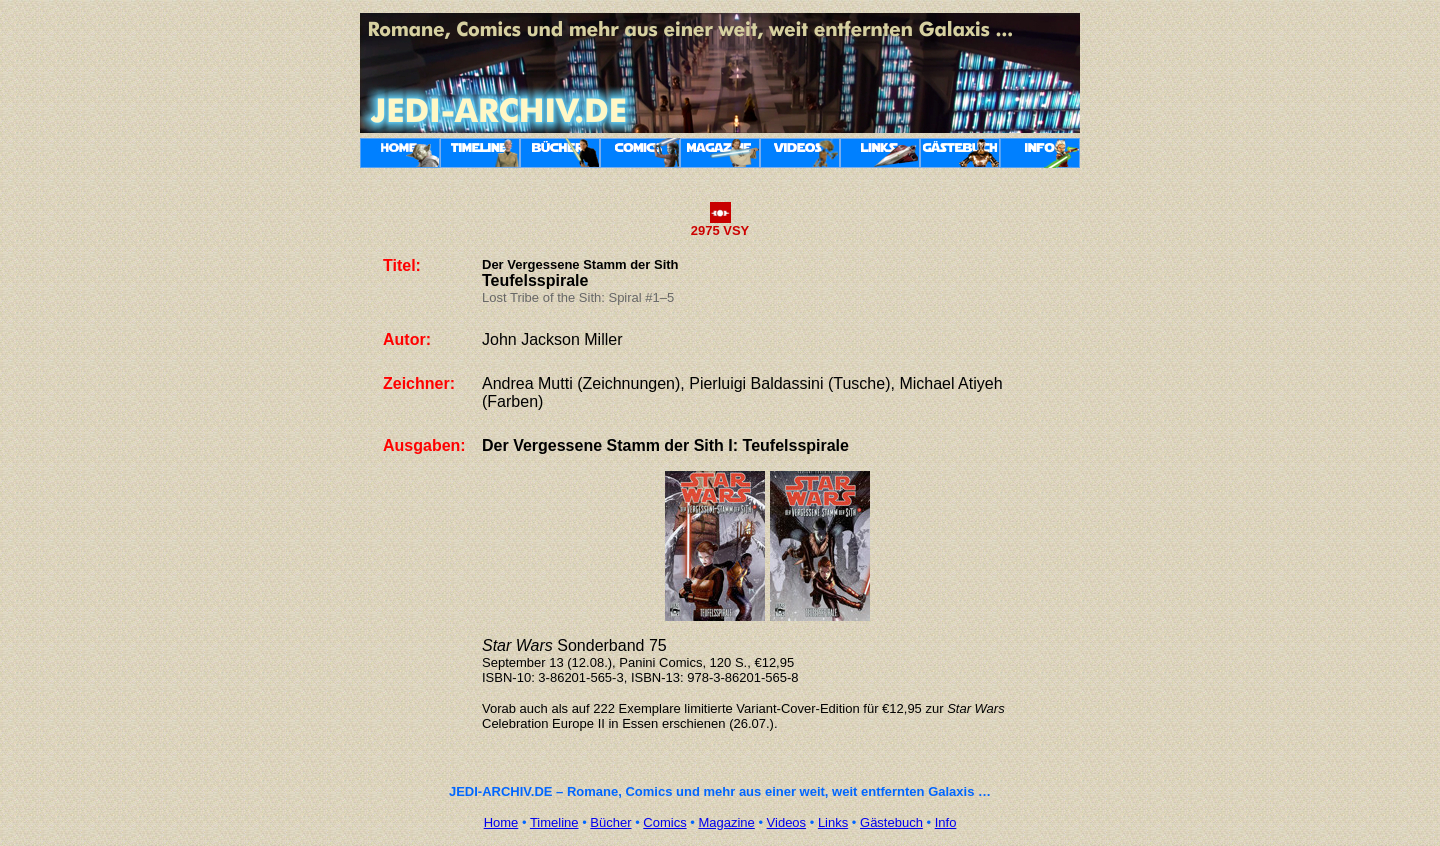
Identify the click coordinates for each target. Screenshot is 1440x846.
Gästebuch (891, 822)
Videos (787, 822)
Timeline (554, 822)
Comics (664, 822)
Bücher (610, 822)
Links (833, 822)
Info (946, 822)
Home (501, 822)
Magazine (726, 822)
